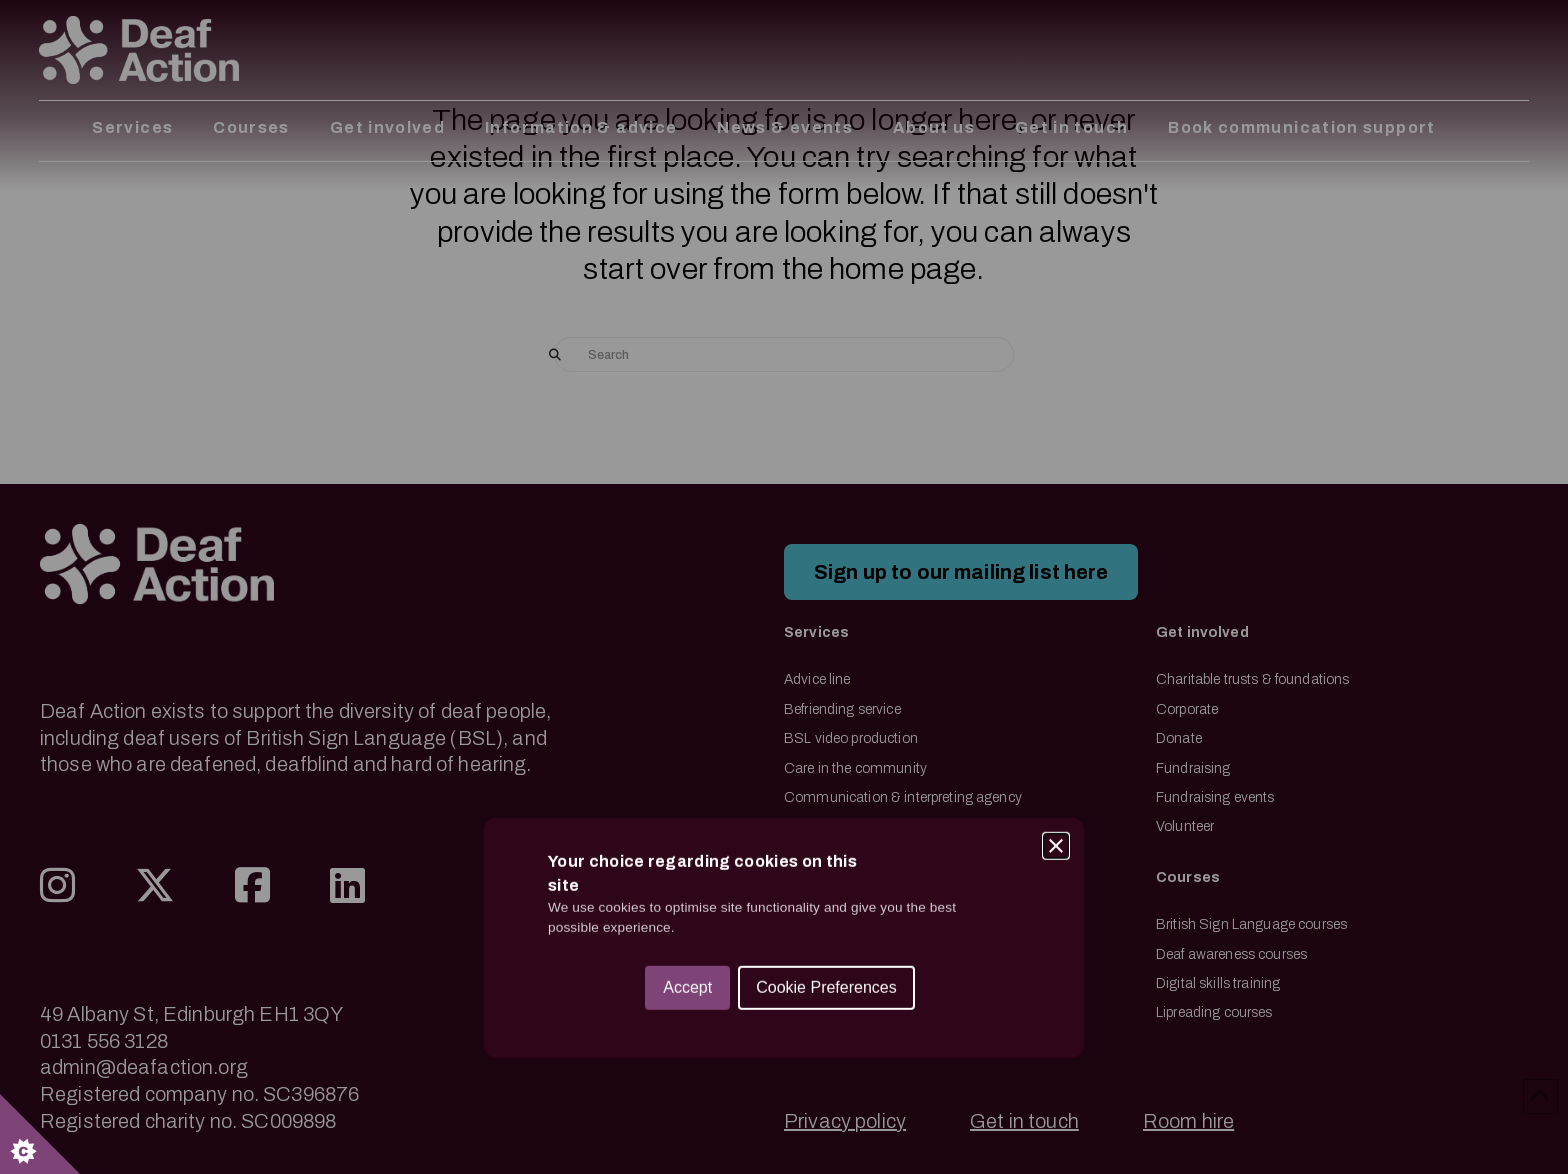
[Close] (1056, 495)
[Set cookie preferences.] (40, 1134)
